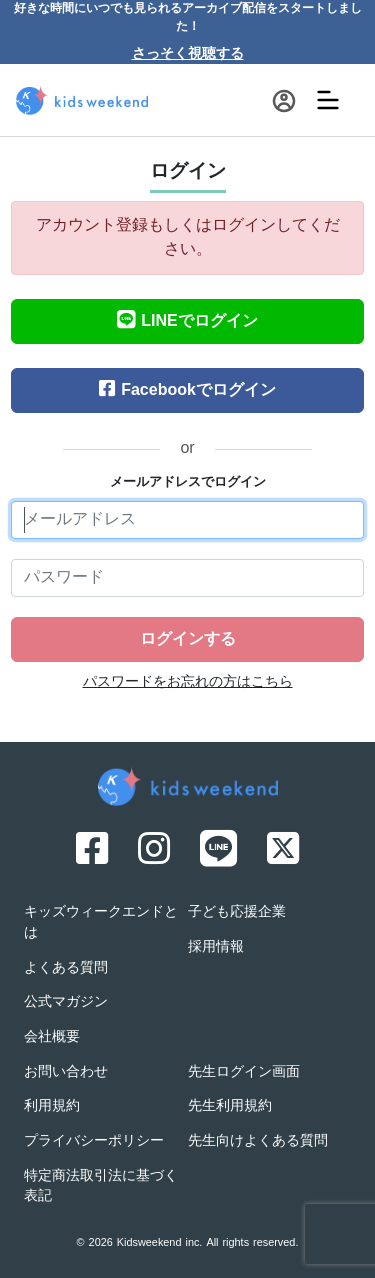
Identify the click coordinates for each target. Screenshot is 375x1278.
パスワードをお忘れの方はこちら (188, 682)
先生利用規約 (230, 1106)
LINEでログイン (187, 322)
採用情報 (216, 947)
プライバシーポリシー (94, 1141)
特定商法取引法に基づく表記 (101, 1187)
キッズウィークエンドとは (101, 923)
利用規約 (52, 1106)
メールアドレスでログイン (188, 483)
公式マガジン (66, 1002)
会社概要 (52, 1037)
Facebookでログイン (187, 391)
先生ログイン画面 (244, 1072)
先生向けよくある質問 (258, 1141)
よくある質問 (66, 968)
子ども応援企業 (237, 912)
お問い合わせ (66, 1072)
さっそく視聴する (188, 54)
